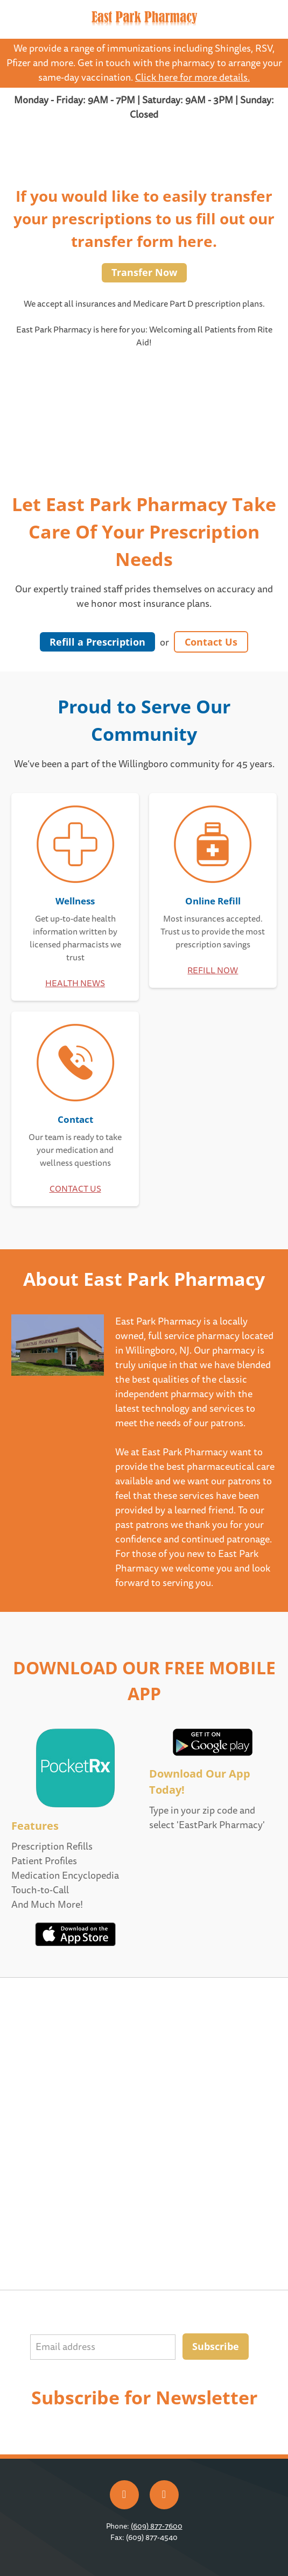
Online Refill (213, 901)
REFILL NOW (212, 970)
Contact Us (211, 642)
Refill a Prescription (97, 642)
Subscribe (215, 2346)
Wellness (75, 901)
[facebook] (124, 2494)
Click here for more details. (192, 77)
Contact (75, 1119)
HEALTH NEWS (75, 983)
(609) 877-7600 (156, 2526)
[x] (164, 2494)
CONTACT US (75, 1189)
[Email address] (102, 2347)
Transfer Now (144, 272)
